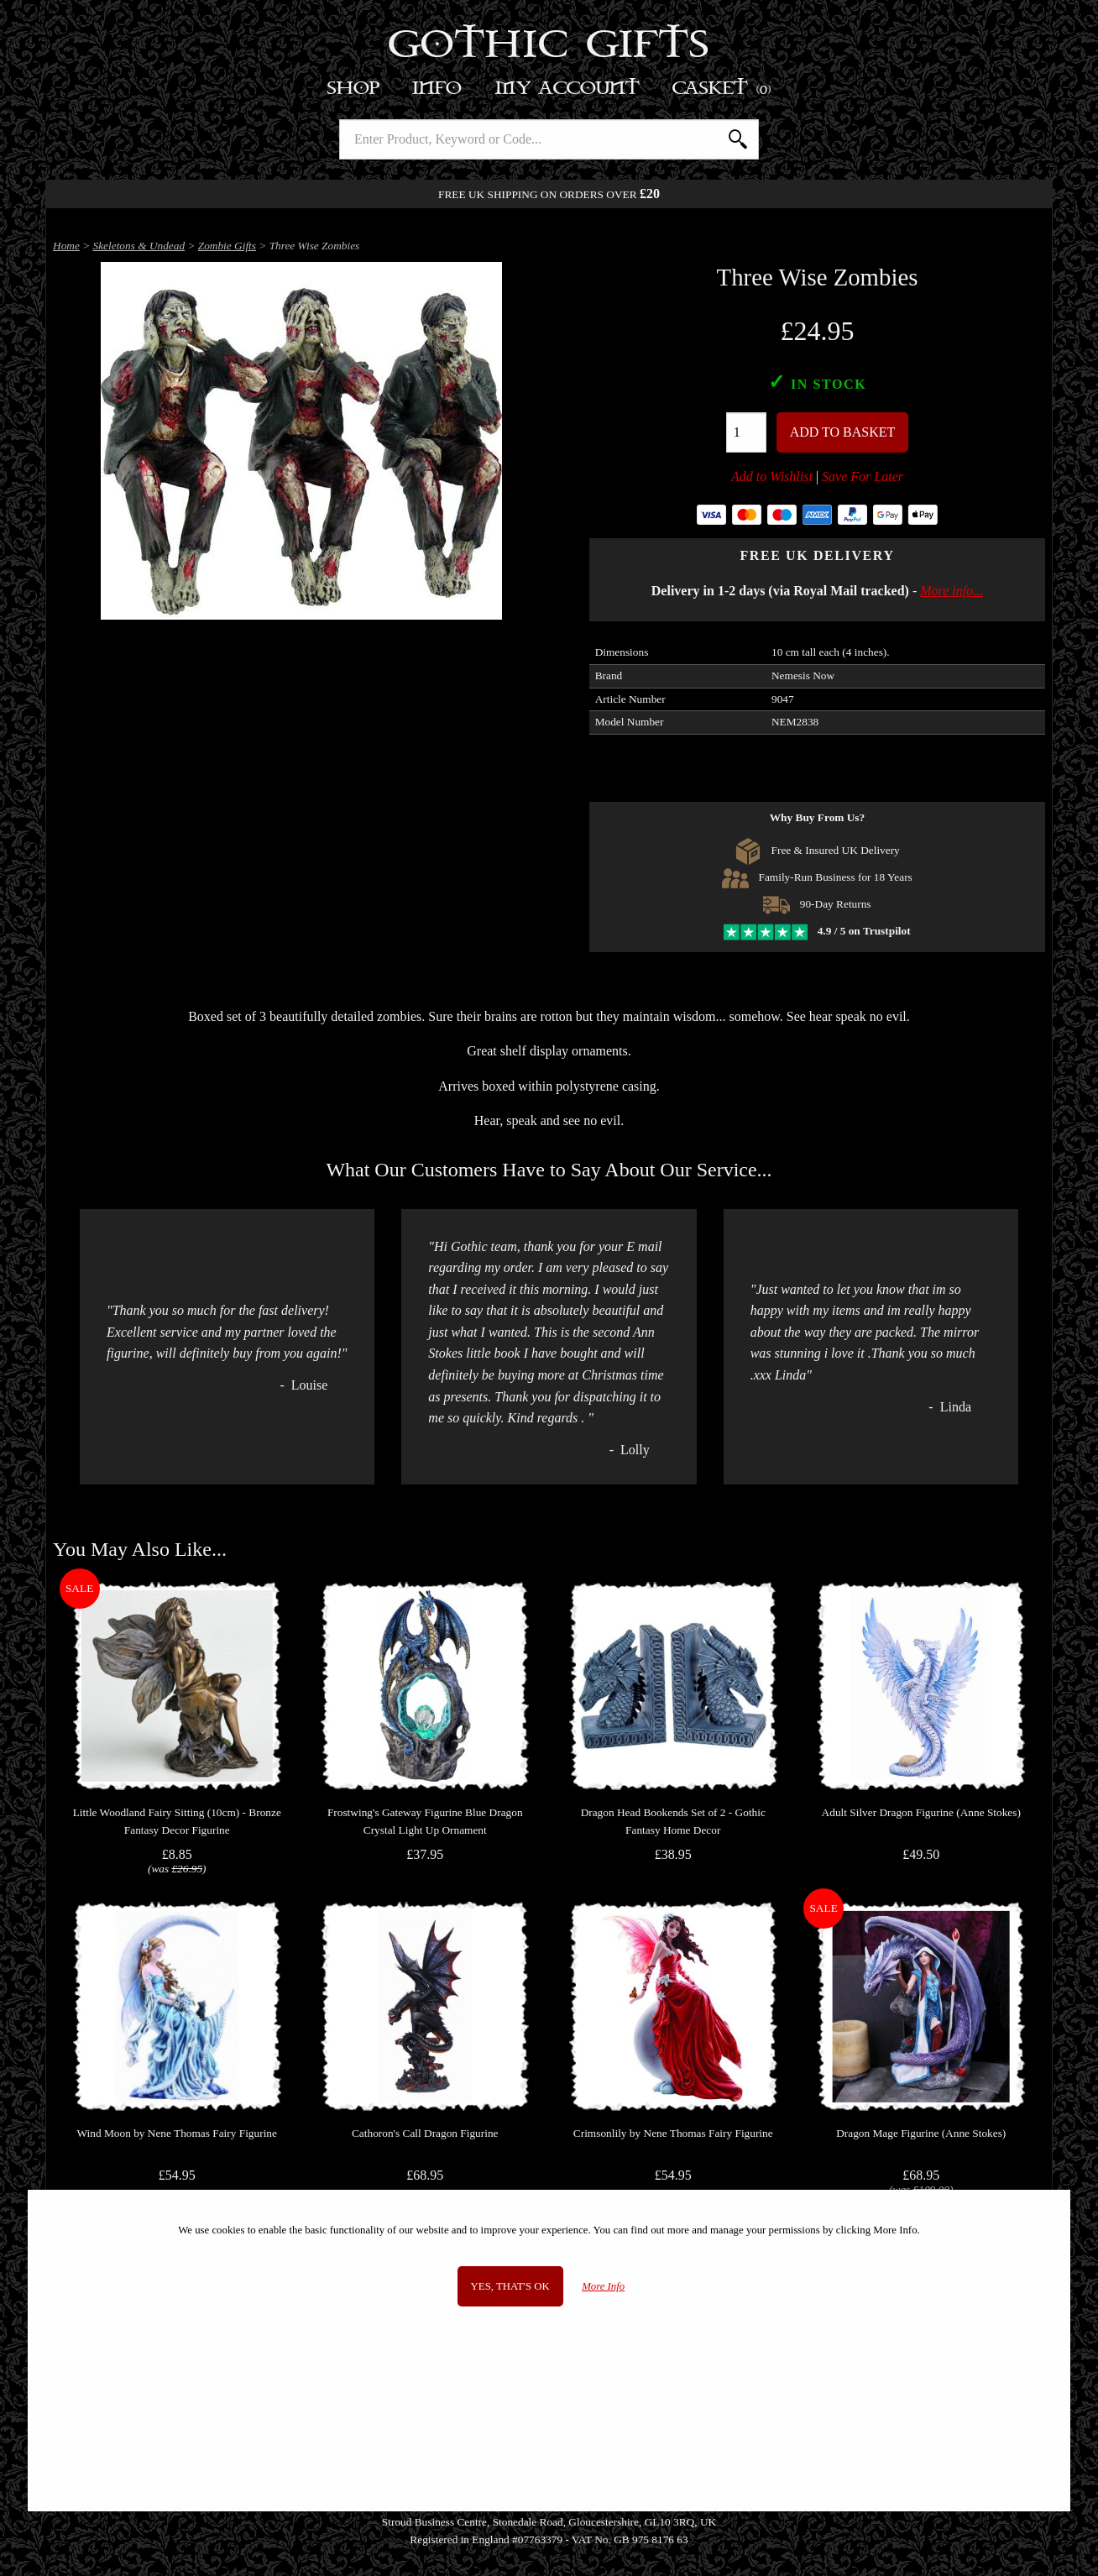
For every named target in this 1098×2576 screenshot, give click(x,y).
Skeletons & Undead (139, 245)
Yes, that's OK (510, 2286)
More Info (603, 2286)
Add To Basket (843, 432)
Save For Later (862, 476)
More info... (951, 591)
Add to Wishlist (772, 476)
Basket (722, 88)
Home (66, 245)
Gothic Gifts (549, 46)
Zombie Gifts (227, 245)
